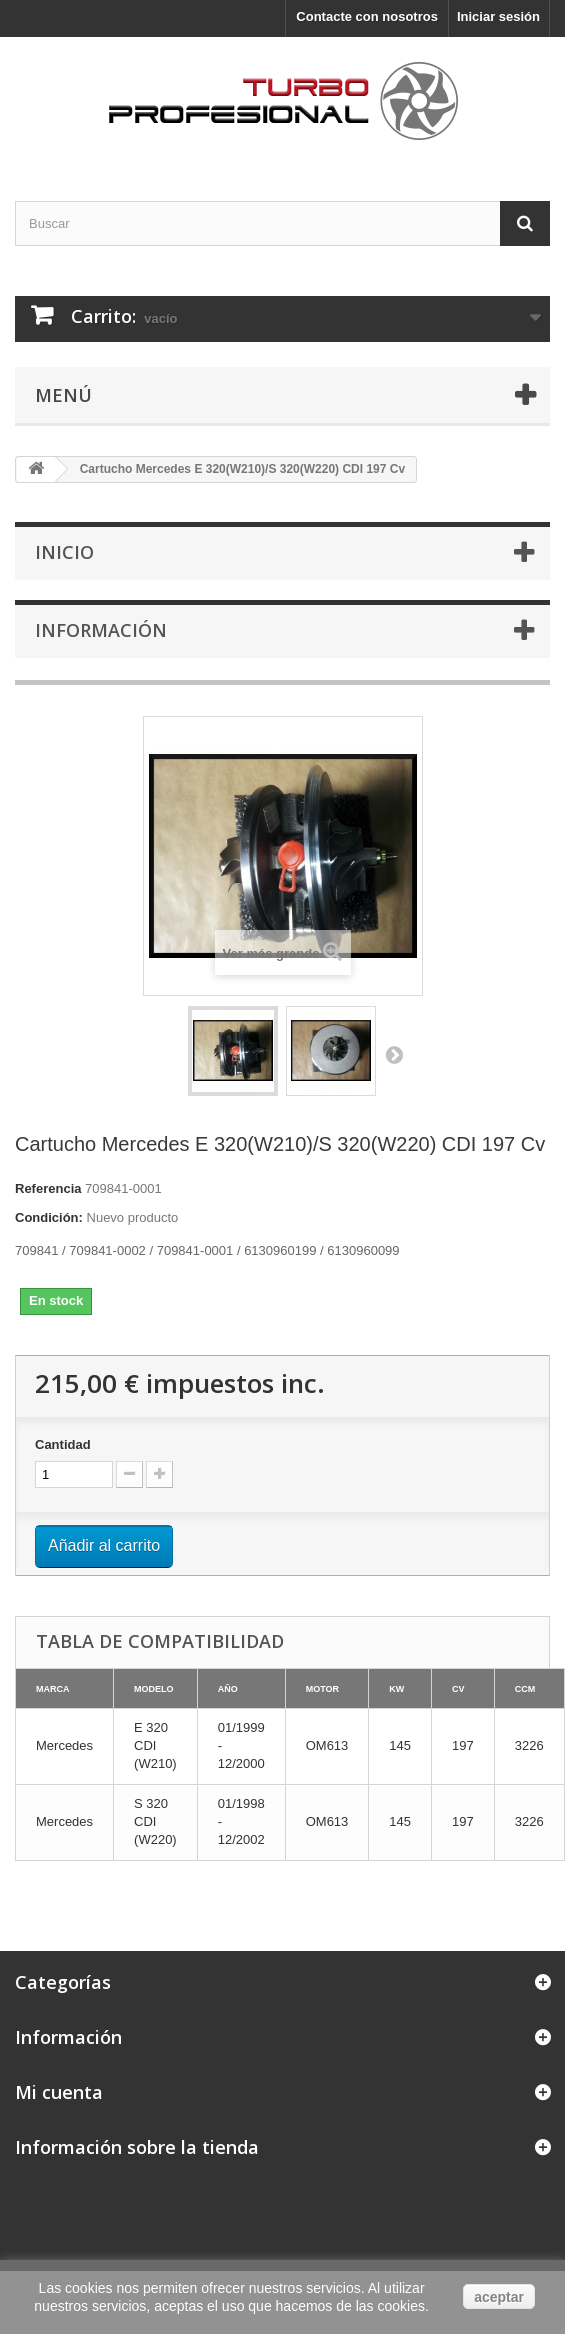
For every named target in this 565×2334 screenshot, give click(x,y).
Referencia (48, 1188)
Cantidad (63, 1444)
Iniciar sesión (498, 16)
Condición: (49, 1217)
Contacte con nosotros (367, 16)
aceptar (499, 2297)
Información (101, 630)
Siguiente (394, 1054)
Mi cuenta (59, 2092)
